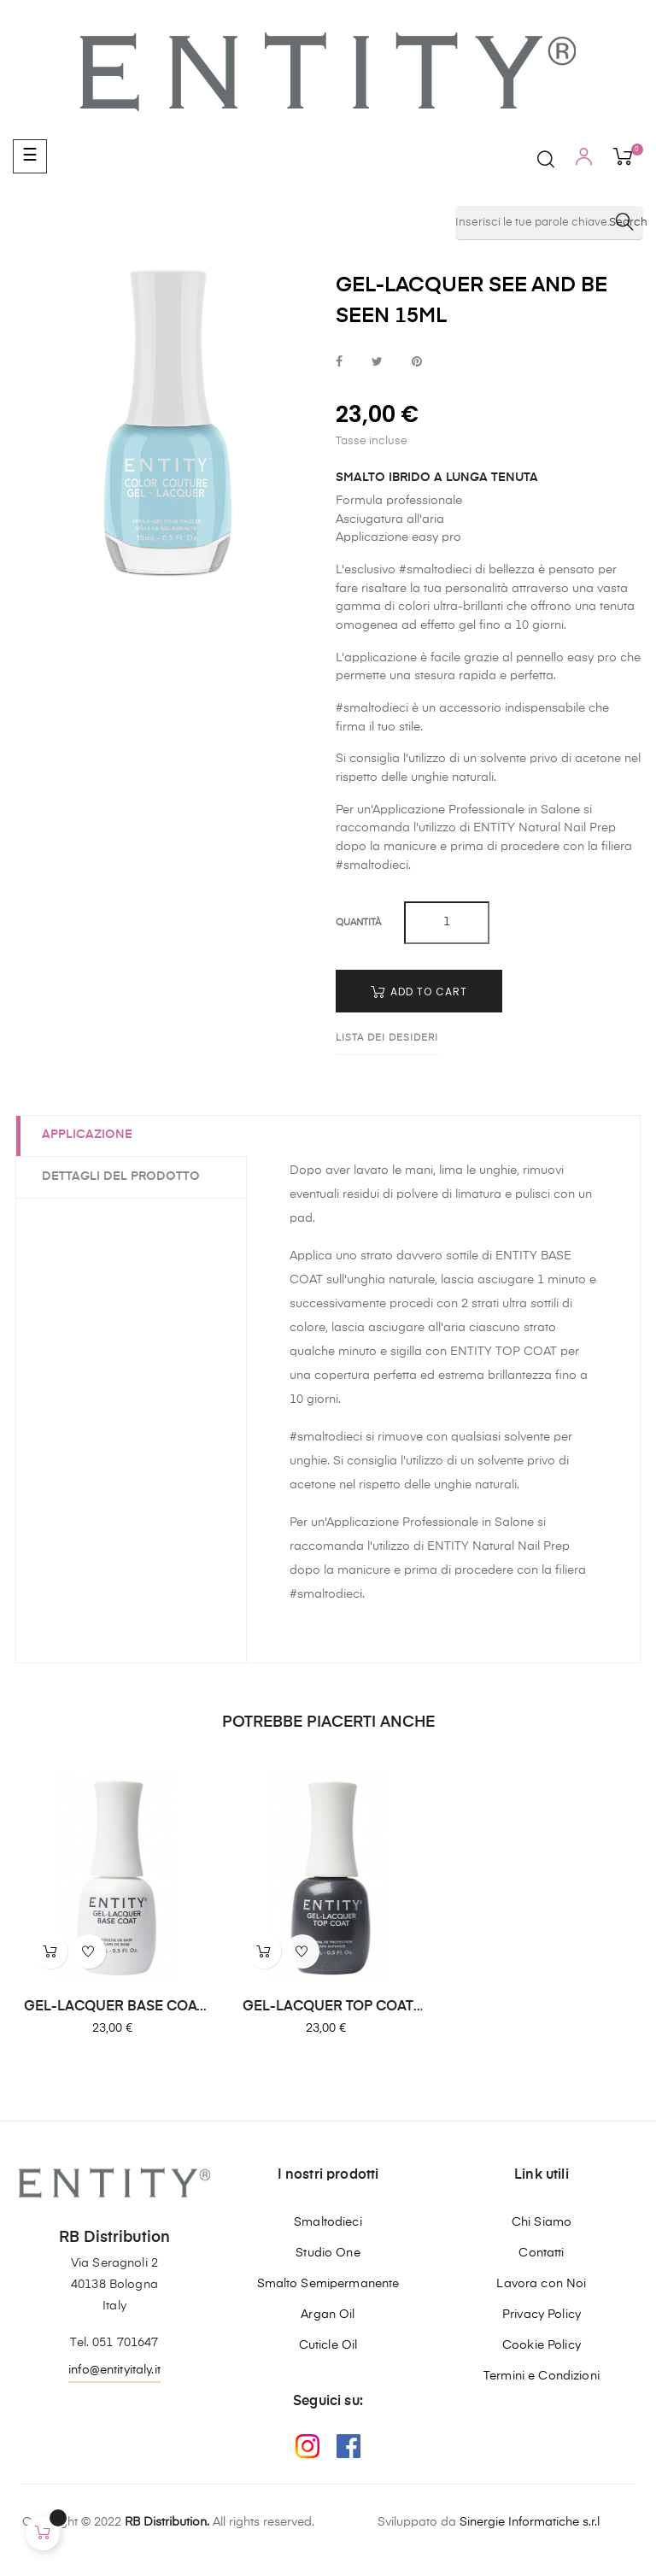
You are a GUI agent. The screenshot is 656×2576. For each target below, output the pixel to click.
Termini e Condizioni (541, 2376)
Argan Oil (327, 2315)
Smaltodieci (328, 2222)
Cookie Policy (541, 2345)
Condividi (339, 363)
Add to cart (419, 991)
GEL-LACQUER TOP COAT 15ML (328, 2008)
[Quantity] (446, 922)
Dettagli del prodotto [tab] (121, 1176)
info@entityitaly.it (114, 2370)
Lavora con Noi (541, 2284)
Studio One (328, 2253)
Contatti (541, 2253)
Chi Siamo (541, 2222)
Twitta (377, 363)
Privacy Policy (541, 2315)
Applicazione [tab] (87, 1135)
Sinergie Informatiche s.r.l (530, 2522)
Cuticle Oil (328, 2345)
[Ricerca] (549, 223)
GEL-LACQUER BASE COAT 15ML (114, 2008)
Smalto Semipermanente (328, 2284)
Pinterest (417, 363)
